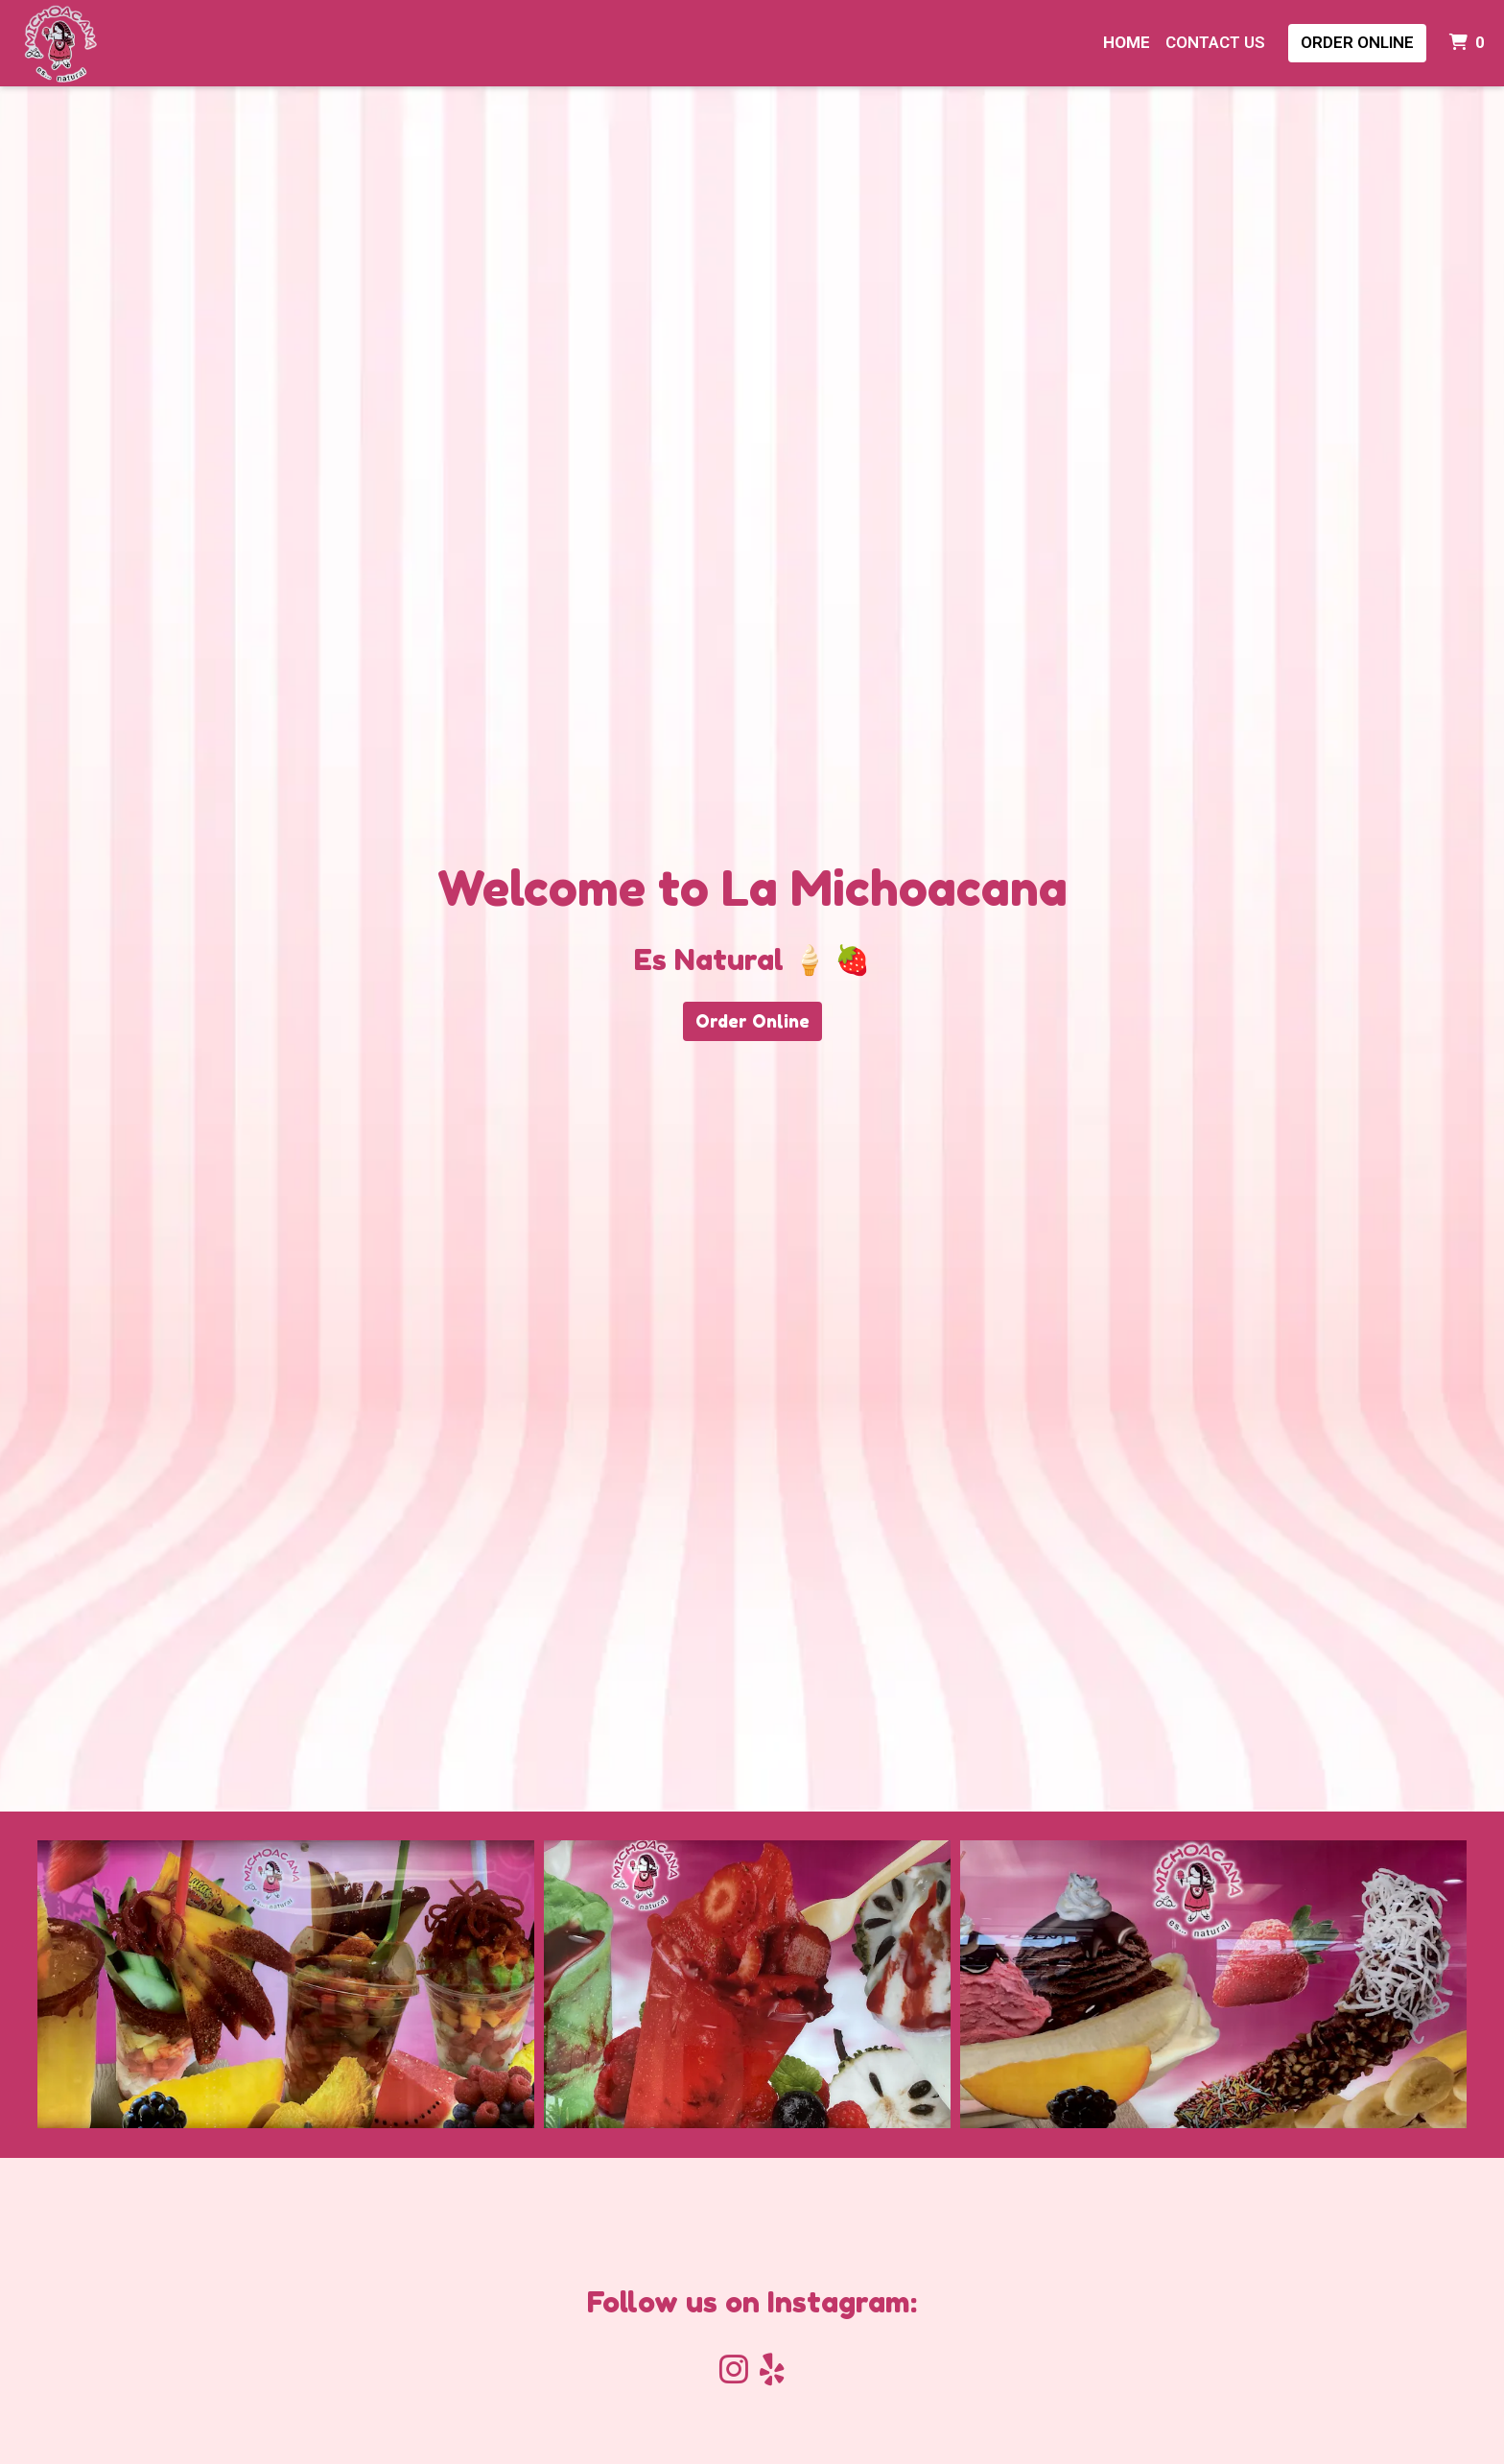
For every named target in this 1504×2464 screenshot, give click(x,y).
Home (1126, 42)
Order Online (1357, 42)
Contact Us (1215, 42)
